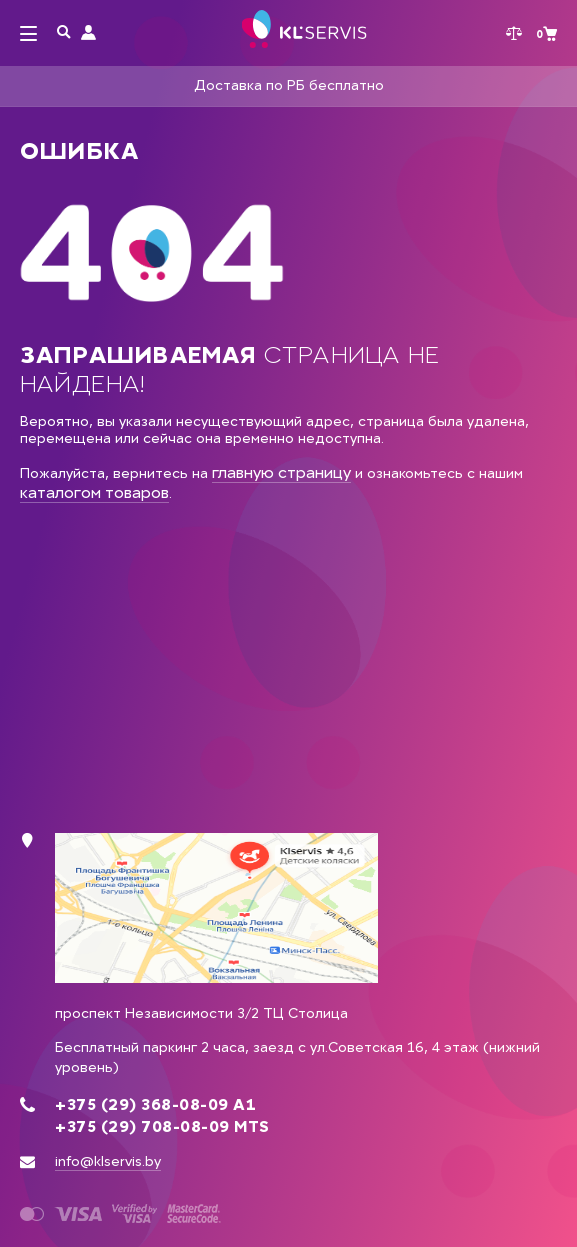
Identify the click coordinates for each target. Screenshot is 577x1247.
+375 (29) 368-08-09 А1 (155, 1105)
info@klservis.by (108, 1161)
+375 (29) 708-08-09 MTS (162, 1127)
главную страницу (281, 472)
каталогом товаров (94, 492)
